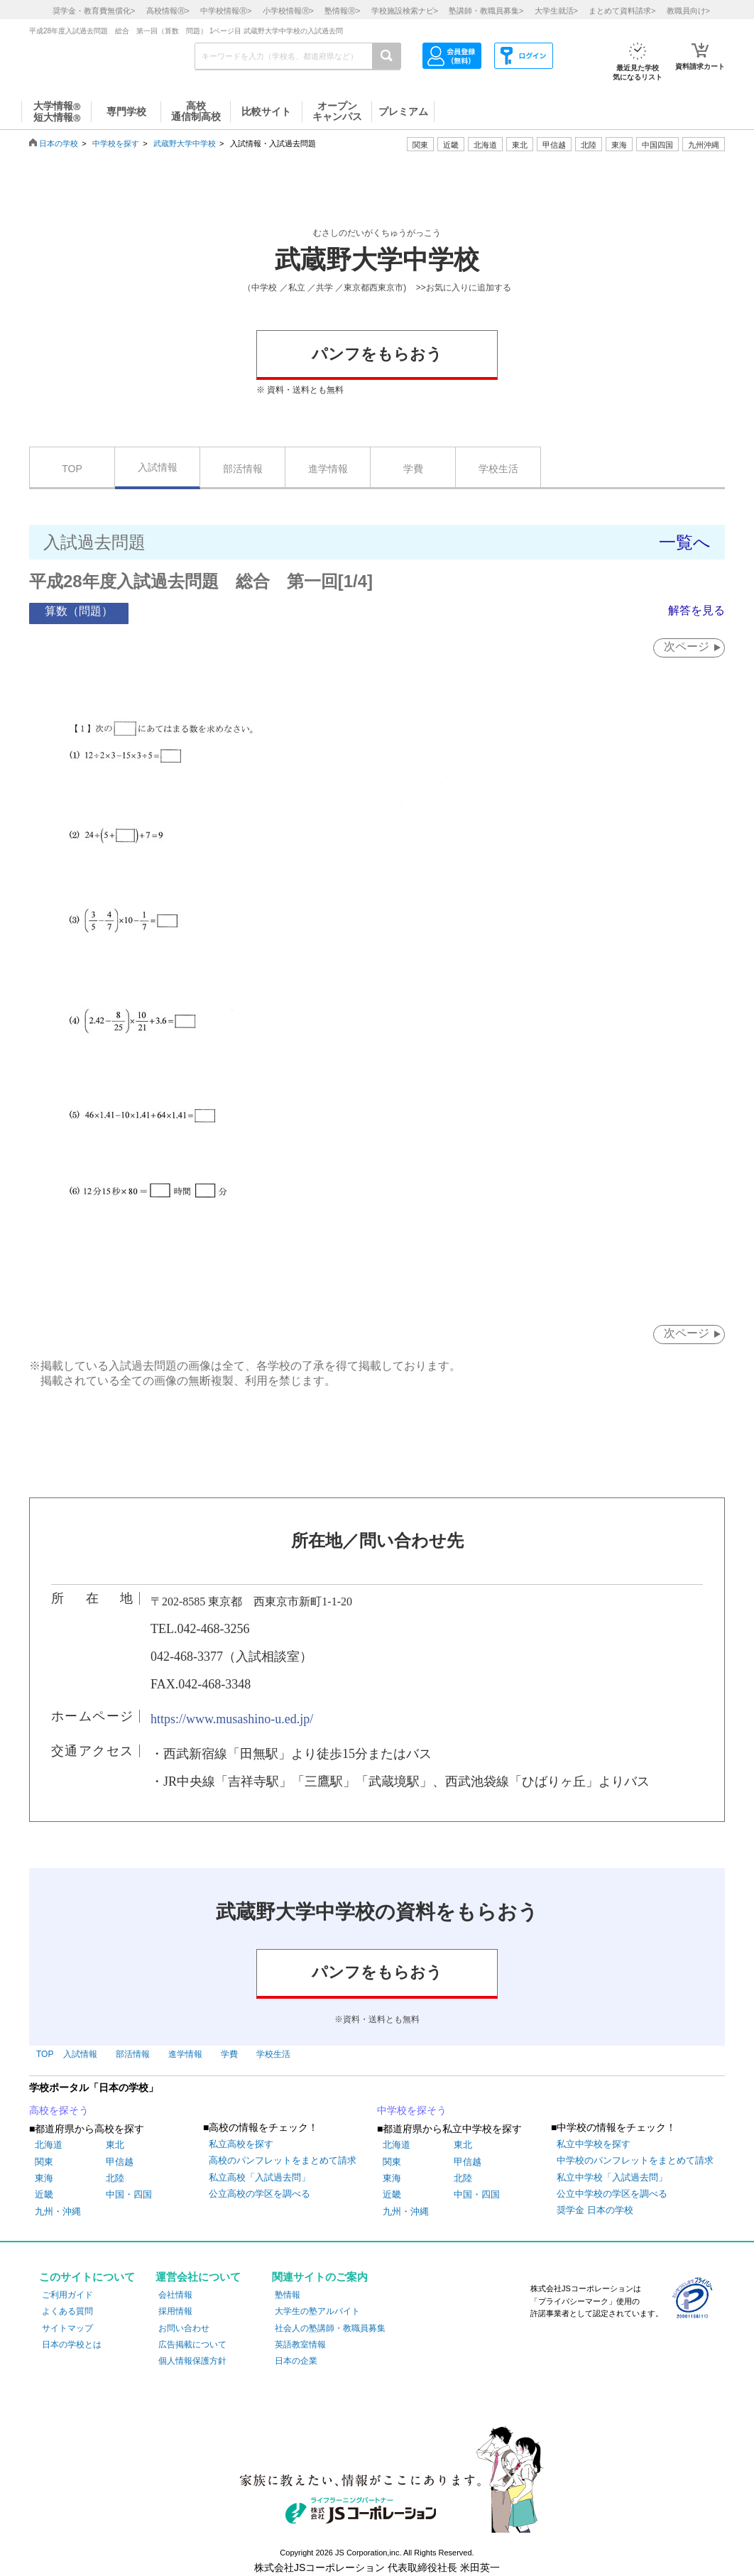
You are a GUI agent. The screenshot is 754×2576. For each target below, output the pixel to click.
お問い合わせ (183, 2328)
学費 (413, 468)
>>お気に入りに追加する (463, 288)
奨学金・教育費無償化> (94, 10)
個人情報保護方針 (192, 2362)
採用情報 (175, 2312)
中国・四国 (129, 2195)
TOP (72, 468)
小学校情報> (288, 10)
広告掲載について (192, 2344)
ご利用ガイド (67, 2296)
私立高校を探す (241, 2144)
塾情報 (287, 2296)
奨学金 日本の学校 (595, 2210)
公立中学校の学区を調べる (612, 2194)
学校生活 (498, 468)
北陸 (115, 2178)
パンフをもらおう (377, 354)
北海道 (485, 145)
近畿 (44, 2195)
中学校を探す (115, 143)
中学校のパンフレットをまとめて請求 (635, 2161)
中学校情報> (225, 10)
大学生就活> (556, 10)
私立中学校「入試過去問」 (612, 2177)
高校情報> (168, 10)
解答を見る (696, 610)
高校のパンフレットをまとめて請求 (282, 2161)
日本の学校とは (72, 2344)
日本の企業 (296, 2362)
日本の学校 (58, 143)
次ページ (685, 646)
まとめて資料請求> (622, 10)
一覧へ (685, 542)
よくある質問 (67, 2312)
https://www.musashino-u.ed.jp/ (232, 1719)
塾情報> (342, 10)
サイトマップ (67, 2328)
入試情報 (157, 467)
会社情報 (175, 2296)
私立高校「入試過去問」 (259, 2177)
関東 (44, 2161)
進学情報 (328, 468)
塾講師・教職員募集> (486, 10)
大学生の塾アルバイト (317, 2312)
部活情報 (243, 468)
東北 (115, 2145)
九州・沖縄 (58, 2211)
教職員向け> (688, 10)
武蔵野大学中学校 (184, 143)
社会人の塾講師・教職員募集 (330, 2328)
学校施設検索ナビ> (404, 10)
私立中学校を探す (593, 2144)
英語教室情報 (300, 2344)
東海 (44, 2178)
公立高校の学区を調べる (259, 2194)
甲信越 (119, 2161)
